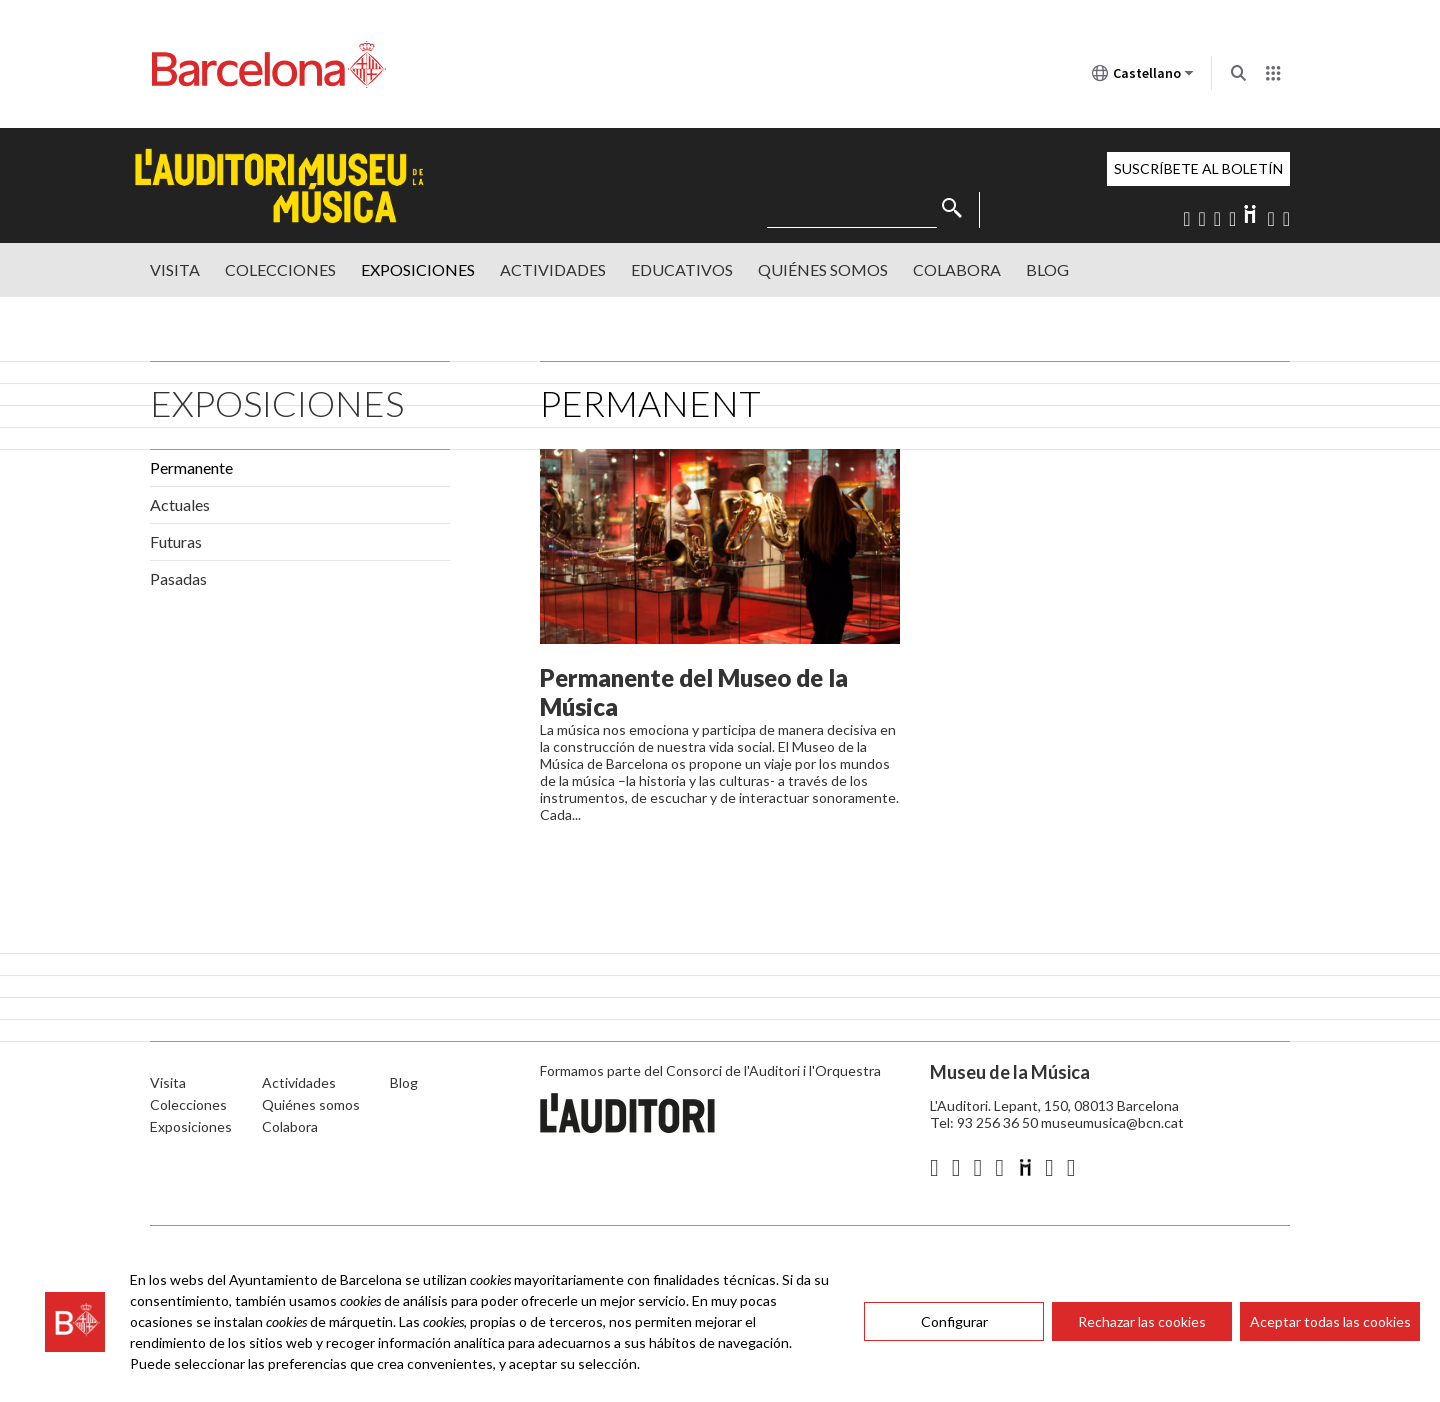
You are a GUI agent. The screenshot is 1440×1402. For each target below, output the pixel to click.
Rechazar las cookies (1142, 1321)
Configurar (954, 1321)
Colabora (957, 269)
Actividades (553, 269)
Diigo (1251, 214)
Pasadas (178, 578)
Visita (175, 269)
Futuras (176, 541)
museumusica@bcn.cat (1112, 1122)
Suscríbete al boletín (1198, 168)
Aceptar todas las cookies (1330, 1321)
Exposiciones (418, 269)
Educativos (682, 269)
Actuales (180, 504)
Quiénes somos (823, 269)
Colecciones (280, 269)
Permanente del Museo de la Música (694, 692)
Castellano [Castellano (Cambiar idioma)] (1143, 77)
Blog (1047, 269)
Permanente (191, 467)
